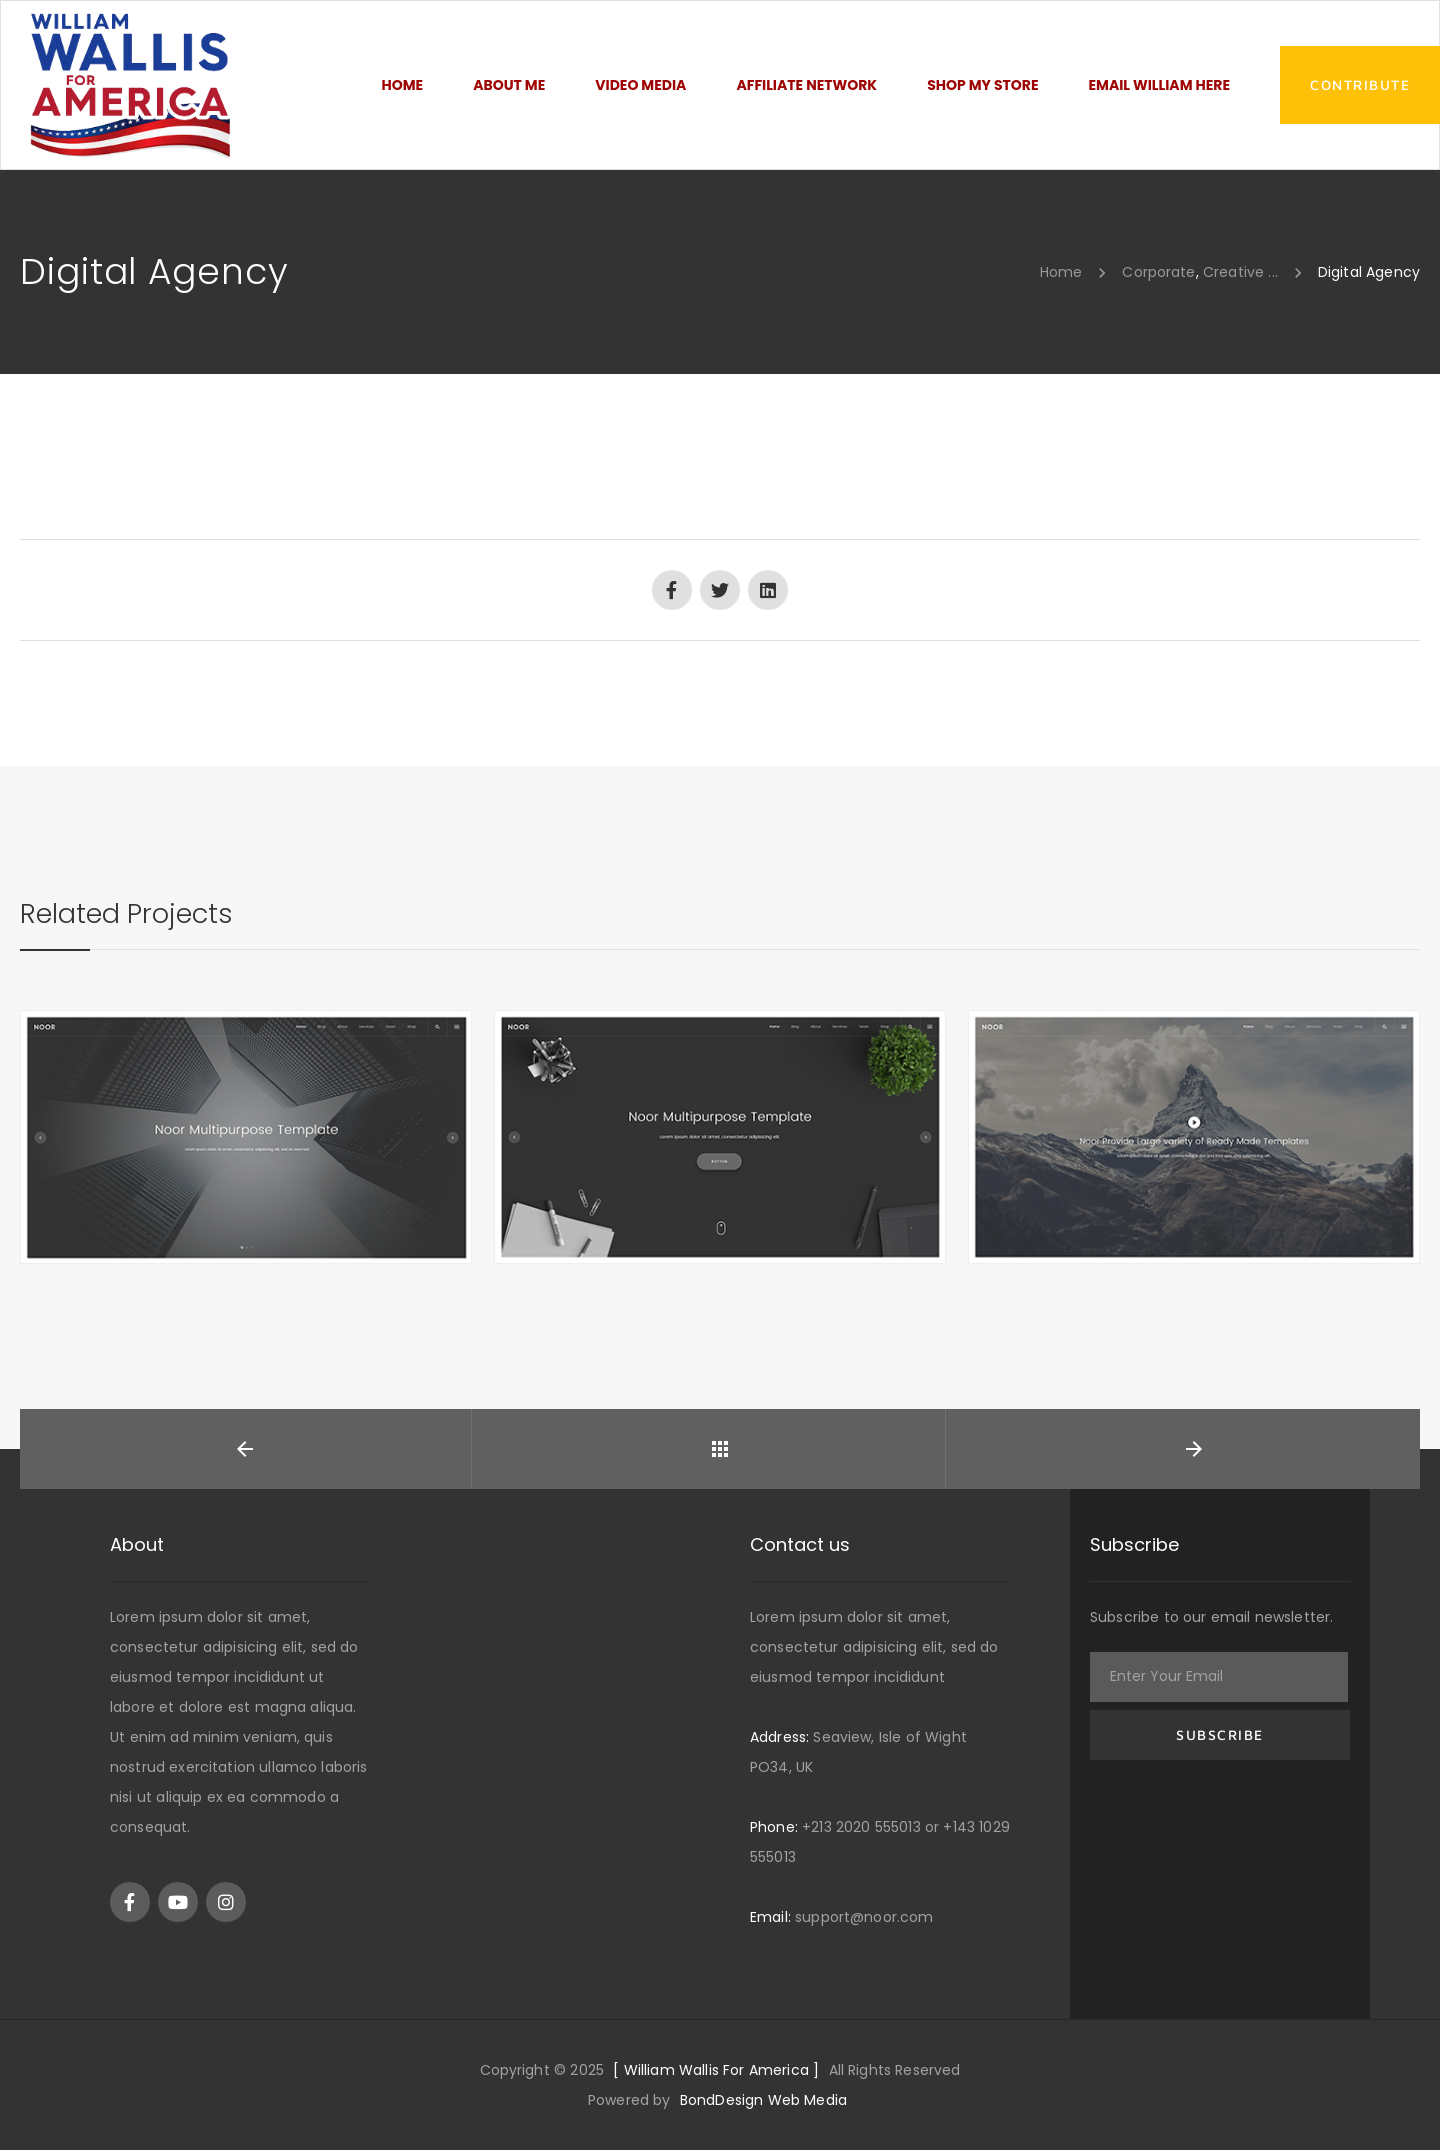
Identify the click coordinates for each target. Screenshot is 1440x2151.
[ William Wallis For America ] (716, 2071)
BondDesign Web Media (763, 2101)
